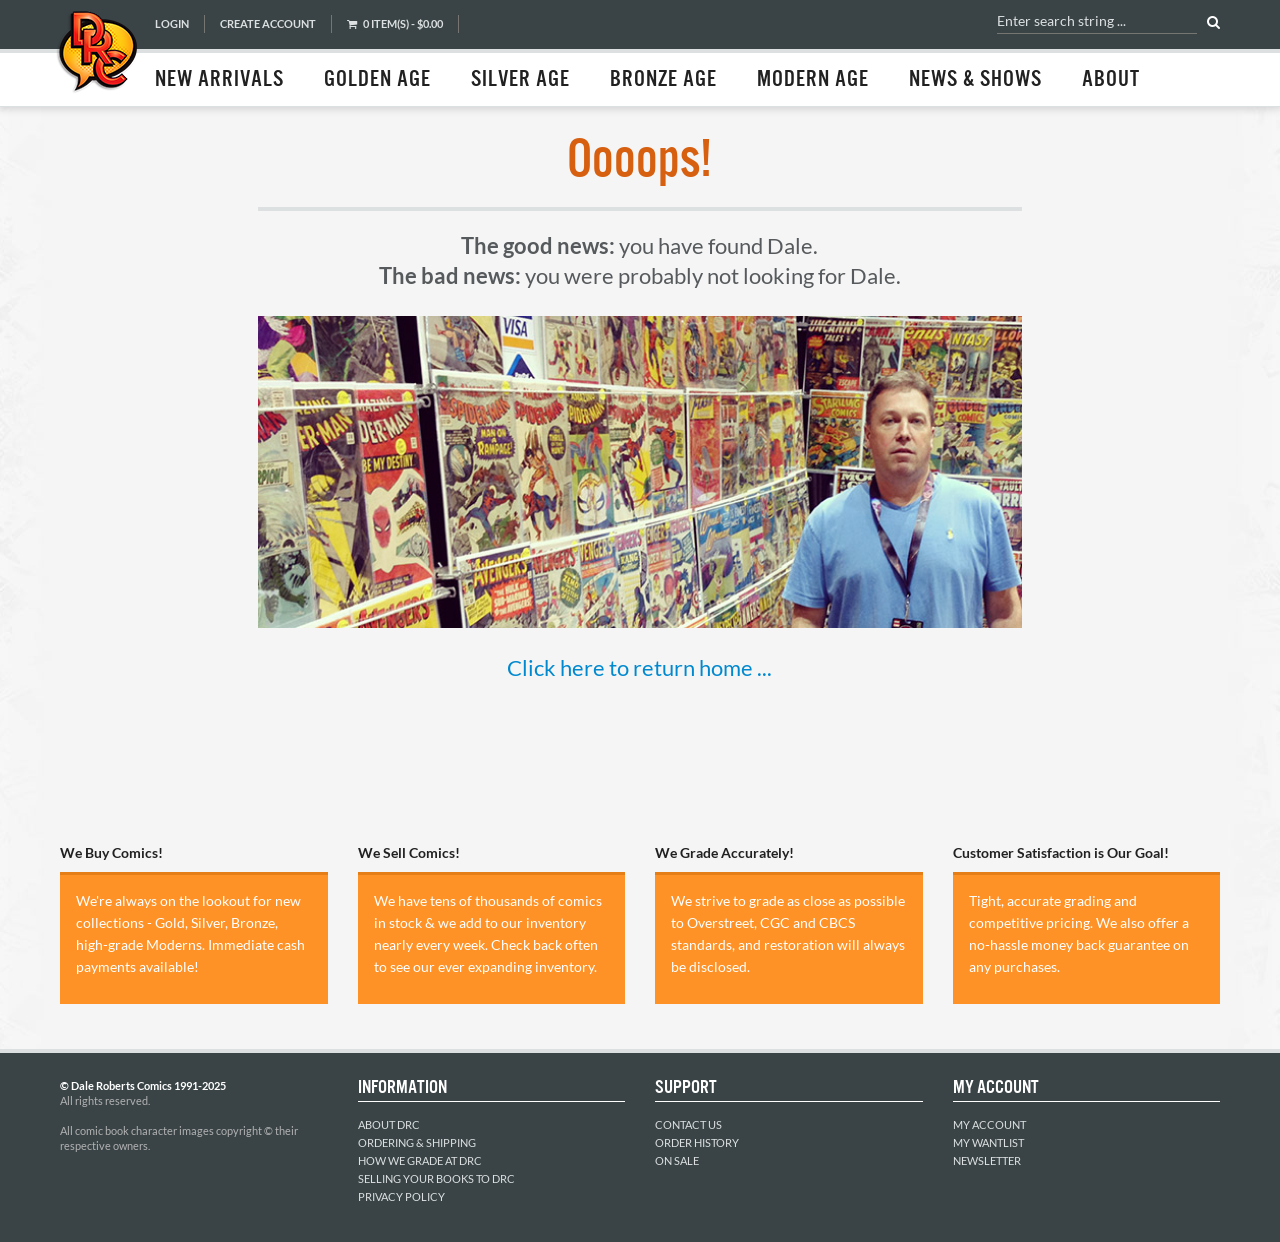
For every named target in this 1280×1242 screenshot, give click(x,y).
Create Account (268, 23)
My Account (989, 1124)
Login (172, 23)
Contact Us (688, 1124)
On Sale (677, 1160)
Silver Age (520, 80)
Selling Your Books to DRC (436, 1178)
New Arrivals (219, 80)
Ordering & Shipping (417, 1142)
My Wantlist (988, 1142)
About (1111, 80)
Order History (697, 1142)
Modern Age (813, 80)
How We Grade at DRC (420, 1160)
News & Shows (975, 80)
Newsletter (987, 1160)
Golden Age (377, 80)
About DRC (389, 1124)
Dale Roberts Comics (97, 53)
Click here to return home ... (639, 667)
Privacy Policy (401, 1196)
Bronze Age (663, 80)
